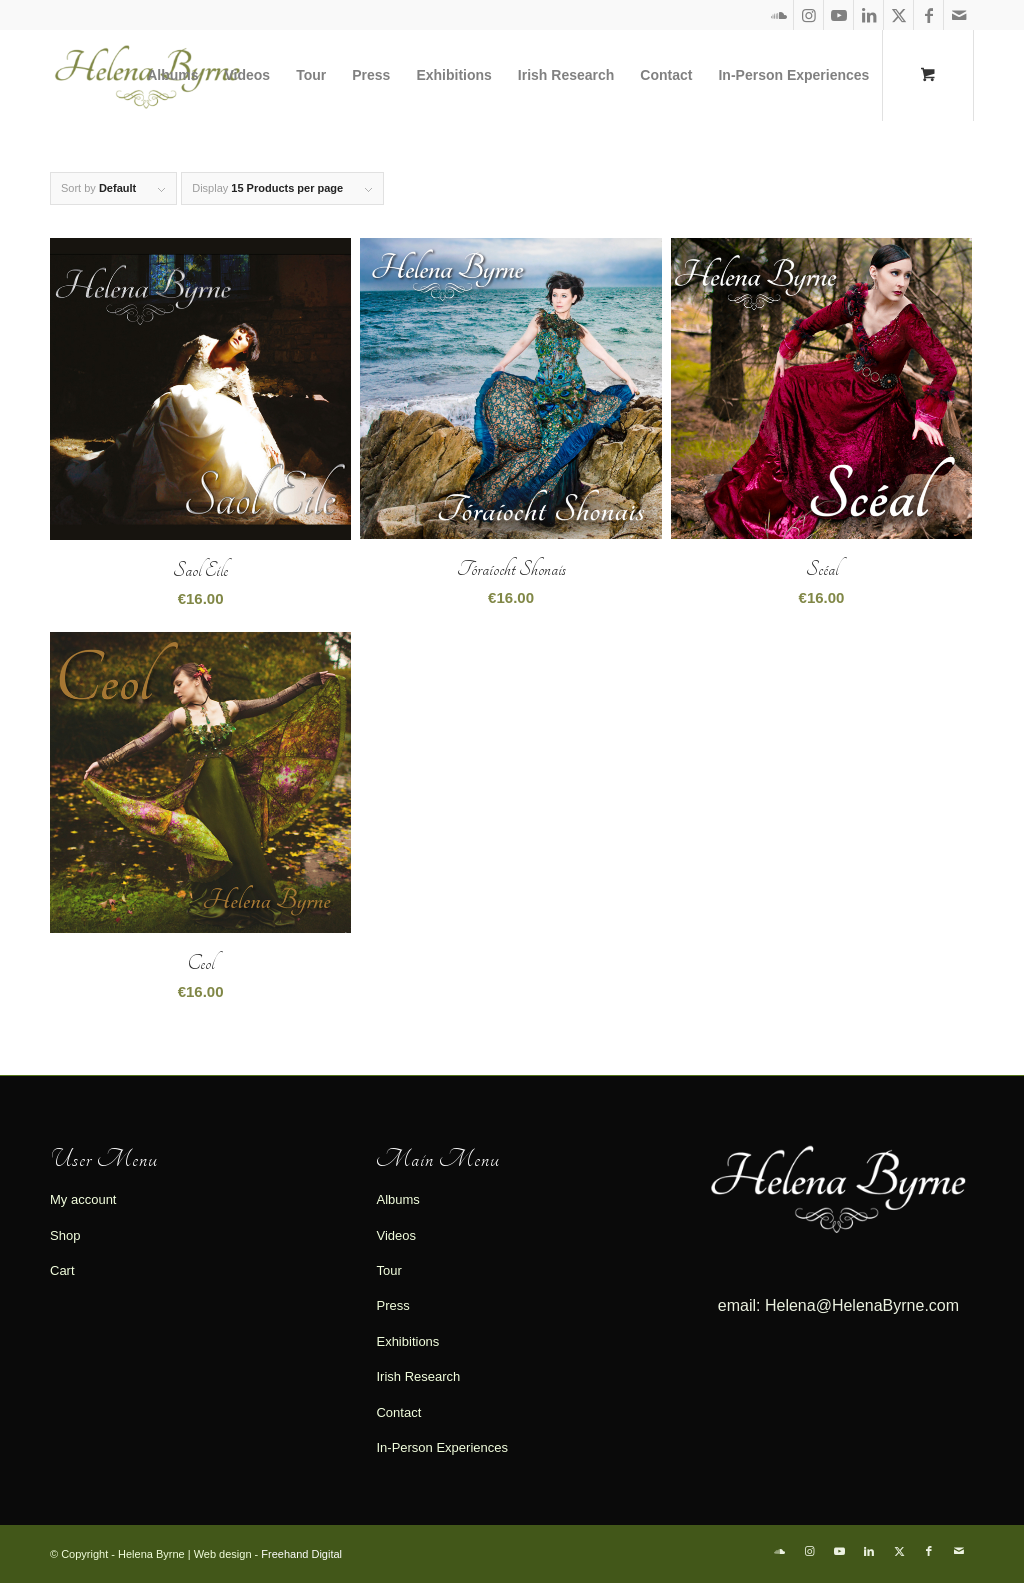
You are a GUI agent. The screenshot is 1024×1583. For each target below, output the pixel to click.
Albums (397, 1199)
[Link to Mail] (959, 15)
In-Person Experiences (442, 1447)
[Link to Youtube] (838, 15)
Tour (388, 1270)
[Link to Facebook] (928, 15)
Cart (62, 1270)
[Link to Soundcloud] (778, 15)
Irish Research (418, 1376)
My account (83, 1199)
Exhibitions (407, 1341)
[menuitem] (172, 75)
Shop (65, 1235)
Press (392, 1305)
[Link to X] (898, 15)
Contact (398, 1412)
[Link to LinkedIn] (868, 15)
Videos (396, 1235)
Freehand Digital (301, 1554)
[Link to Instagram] (808, 15)
